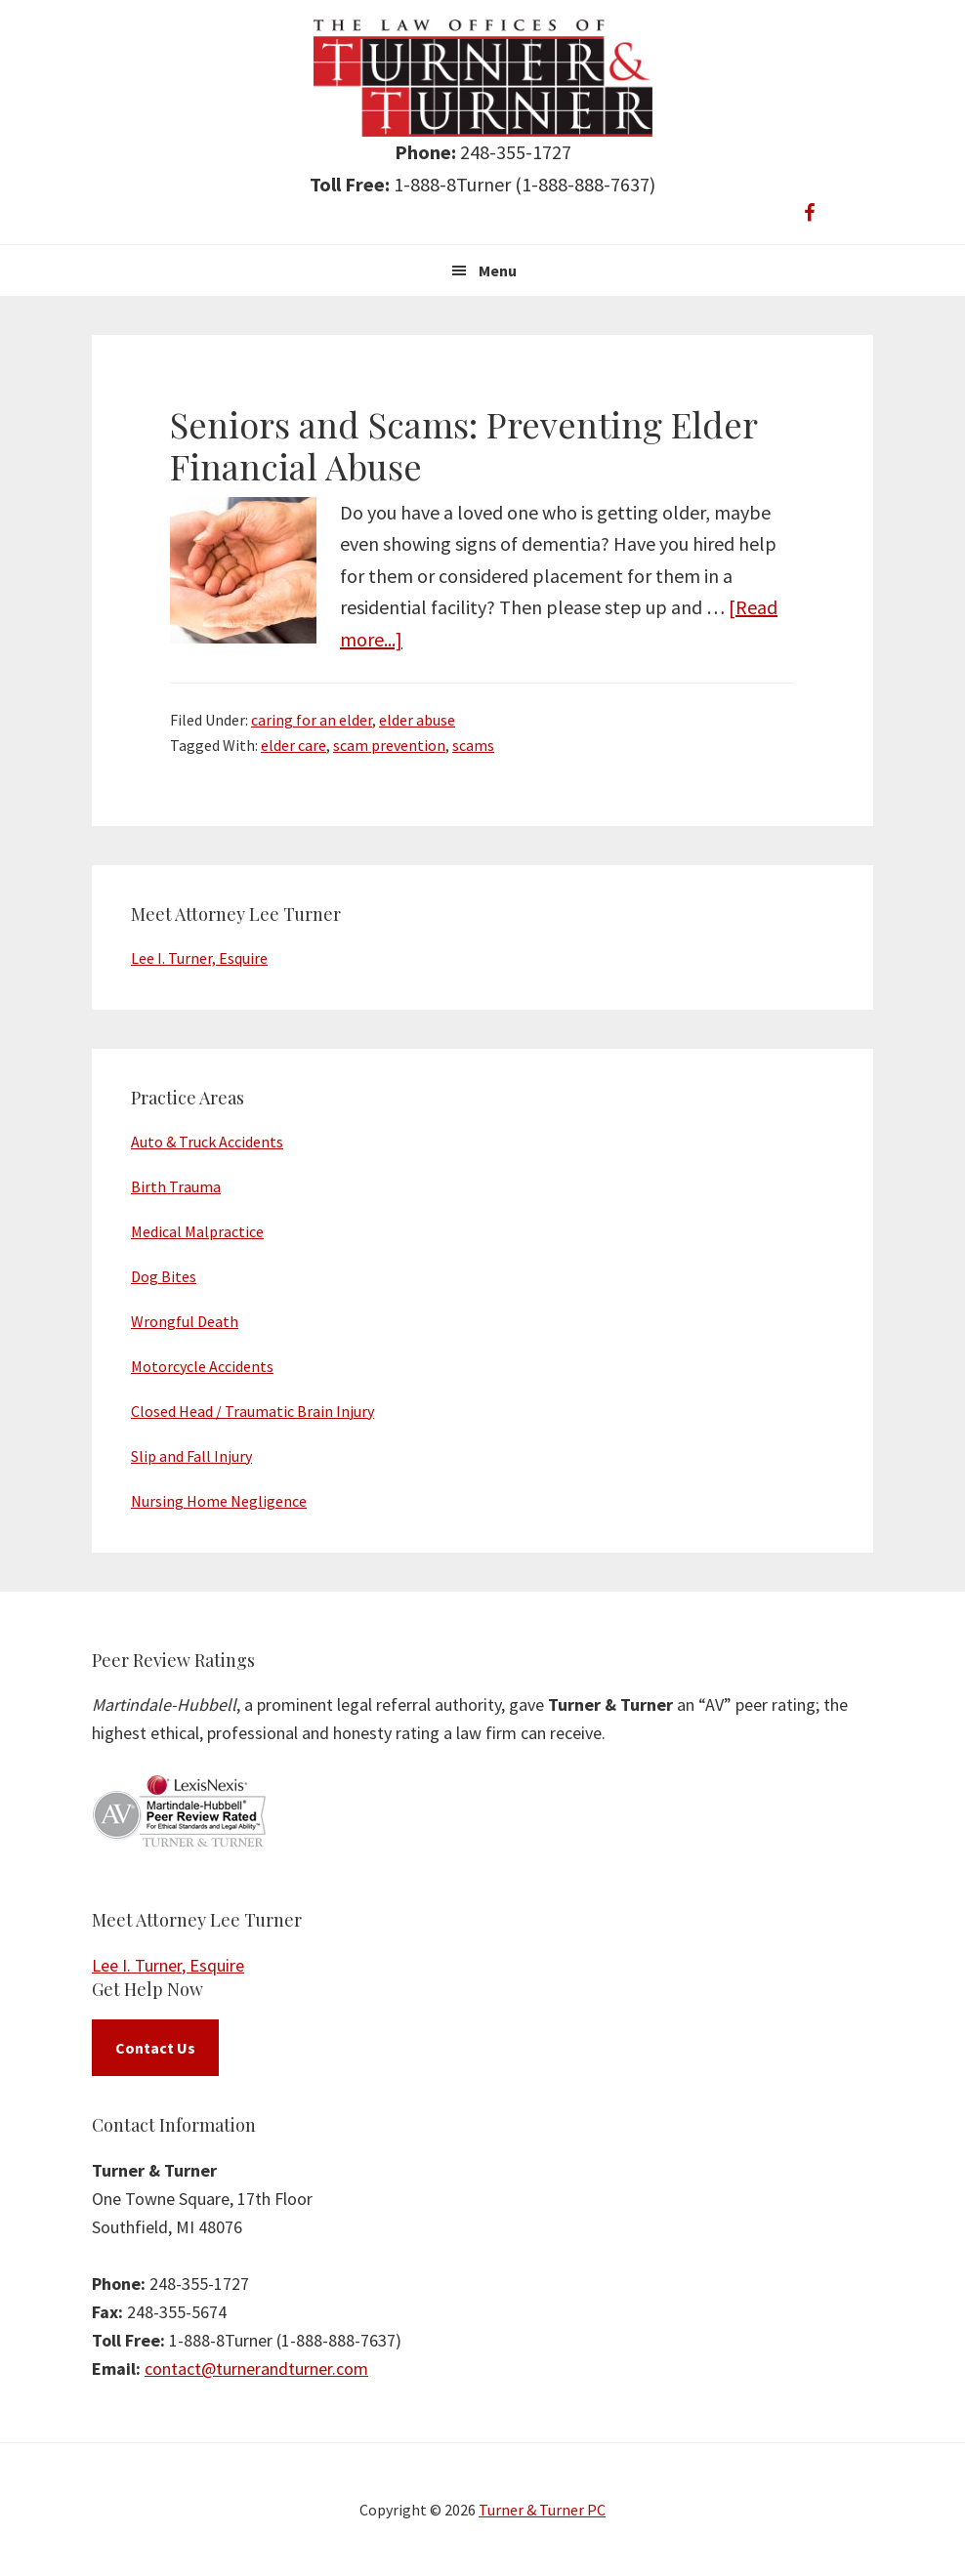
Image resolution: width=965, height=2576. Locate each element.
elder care (293, 745)
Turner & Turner (483, 78)
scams (473, 745)
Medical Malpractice (197, 1231)
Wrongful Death (184, 1321)
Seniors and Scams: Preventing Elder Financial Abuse (463, 444)
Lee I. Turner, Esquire (199, 958)
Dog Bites (163, 1276)
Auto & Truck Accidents (207, 1141)
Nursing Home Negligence (219, 1501)
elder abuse (417, 719)
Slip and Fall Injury (191, 1456)
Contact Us (155, 2047)
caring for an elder (311, 719)
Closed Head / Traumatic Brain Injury (252, 1411)
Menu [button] (498, 270)
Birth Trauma (176, 1186)
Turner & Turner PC (542, 2509)
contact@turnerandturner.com (256, 2368)
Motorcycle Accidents (202, 1366)
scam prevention (389, 745)
